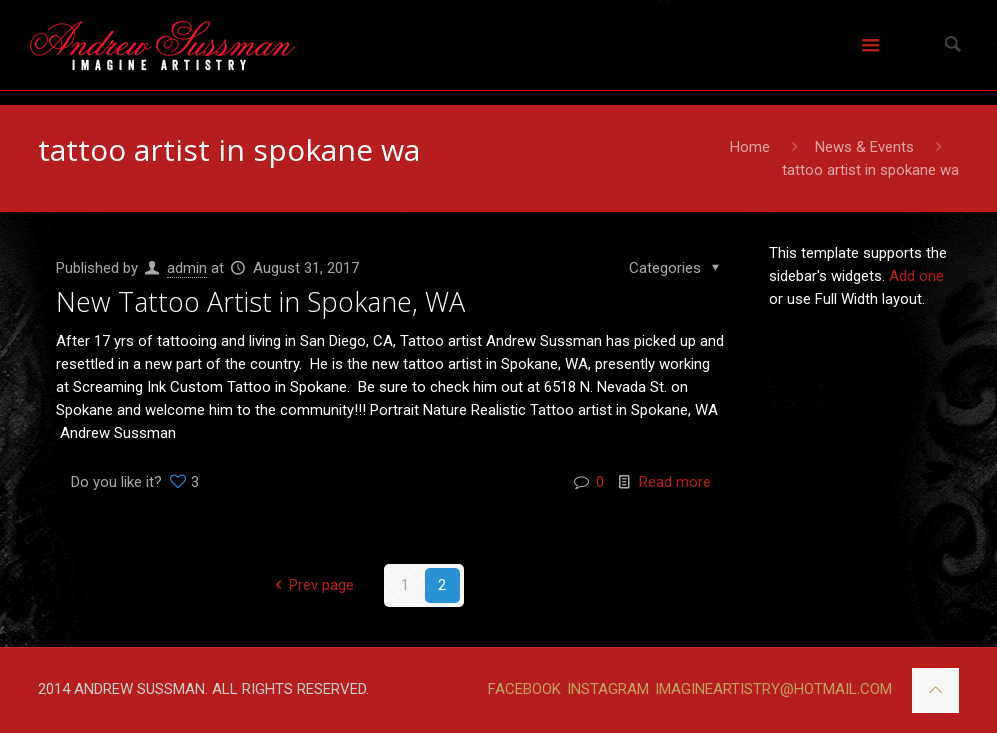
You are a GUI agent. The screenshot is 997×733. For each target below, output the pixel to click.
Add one (916, 276)
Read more (675, 482)
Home (750, 147)
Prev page (311, 585)
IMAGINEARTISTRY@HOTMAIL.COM (773, 689)
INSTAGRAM (608, 689)
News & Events (864, 147)
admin (187, 268)
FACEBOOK (524, 689)
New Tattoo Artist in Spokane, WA (260, 301)
